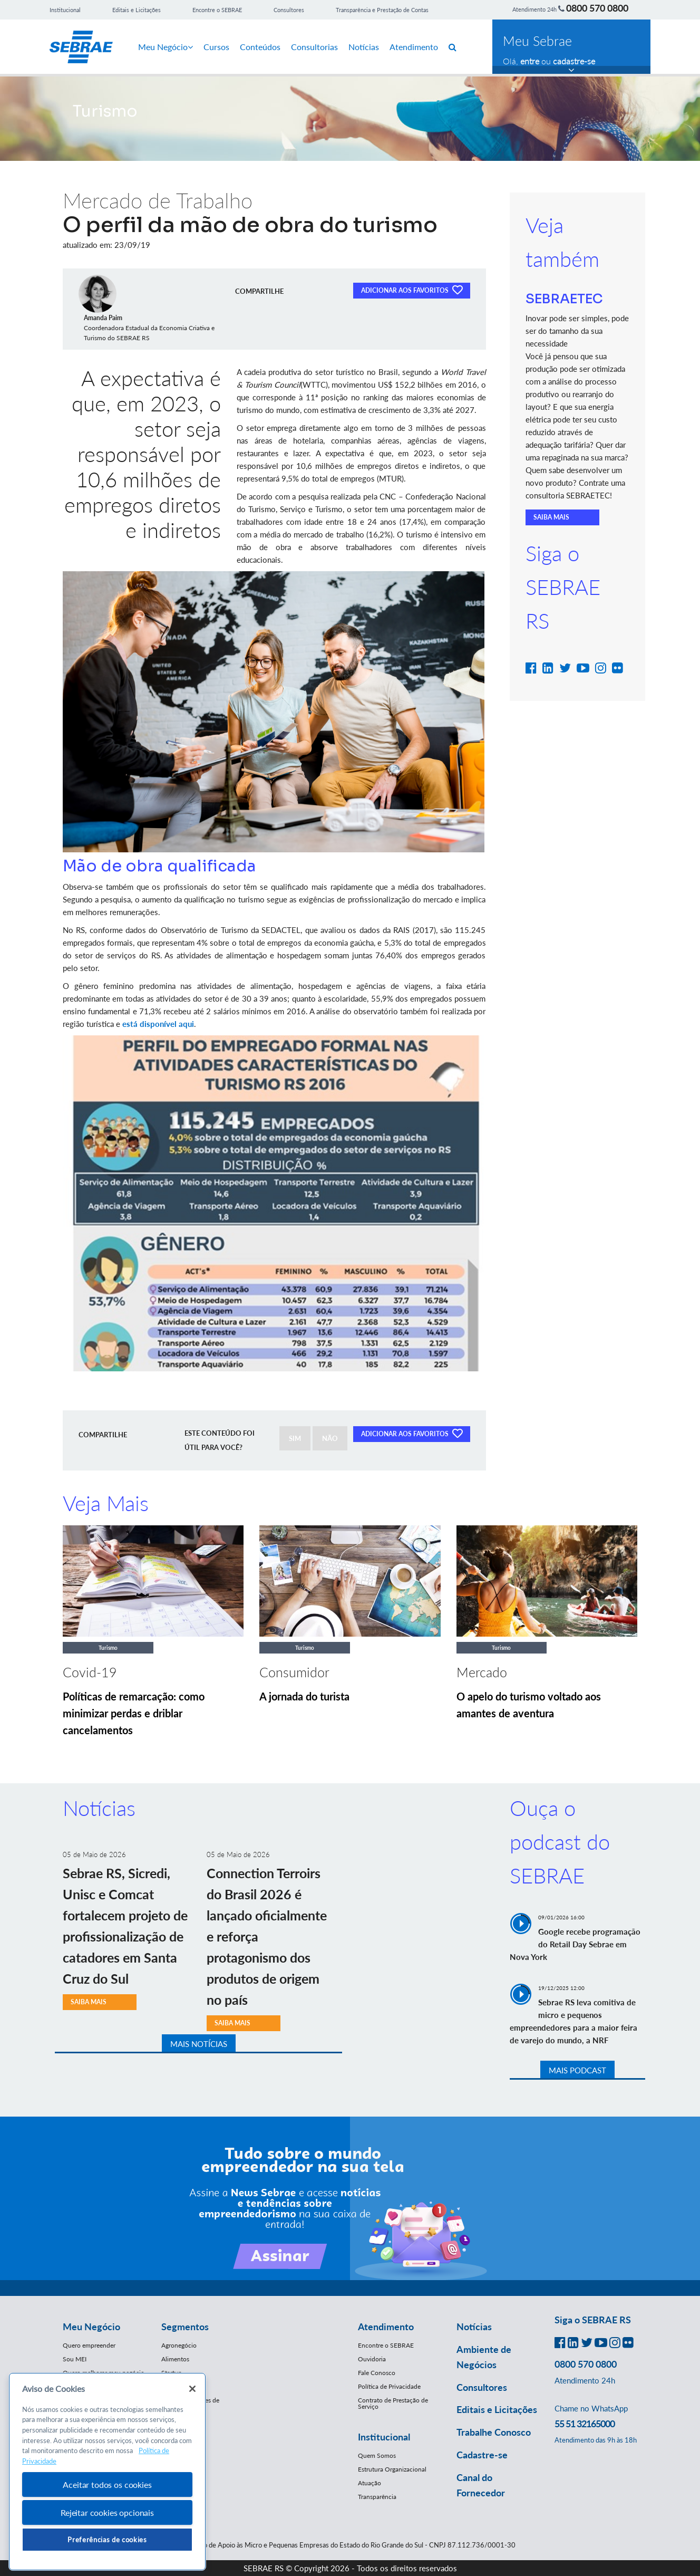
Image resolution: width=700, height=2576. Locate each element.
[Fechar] (192, 2388)
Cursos (216, 47)
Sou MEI (74, 2359)
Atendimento (414, 47)
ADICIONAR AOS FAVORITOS (411, 289)
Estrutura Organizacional (392, 2469)
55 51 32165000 (585, 2423)
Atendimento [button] (386, 2326)
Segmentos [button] (185, 2326)
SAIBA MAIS (551, 517)
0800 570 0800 (597, 8)
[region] (107, 2471)
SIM (295, 1438)
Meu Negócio (165, 47)
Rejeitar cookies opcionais (107, 2512)
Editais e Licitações (136, 9)
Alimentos (175, 2359)
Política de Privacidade (389, 2386)
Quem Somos (377, 2455)
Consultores (289, 9)
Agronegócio (179, 2345)
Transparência (377, 2497)
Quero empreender (89, 2345)
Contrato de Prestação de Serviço (393, 2403)
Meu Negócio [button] (91, 2326)
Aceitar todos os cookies (107, 2484)
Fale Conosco (376, 2373)
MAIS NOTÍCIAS (198, 2044)
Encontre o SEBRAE (217, 9)
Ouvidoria (372, 2359)
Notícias (363, 47)
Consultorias (314, 47)
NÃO (330, 1438)
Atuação (369, 2483)
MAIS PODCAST (577, 2070)
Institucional (65, 9)
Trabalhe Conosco (493, 2432)
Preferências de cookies (107, 2539)
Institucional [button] (384, 2437)
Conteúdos (260, 47)
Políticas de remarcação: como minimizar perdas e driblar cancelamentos (134, 1713)
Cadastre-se (482, 2454)
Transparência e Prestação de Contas (382, 9)
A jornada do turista (304, 1696)
